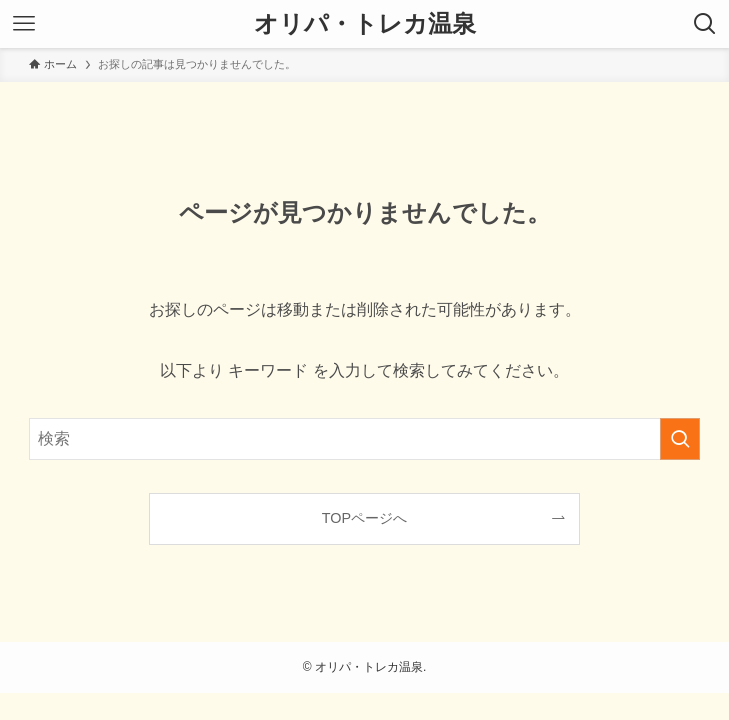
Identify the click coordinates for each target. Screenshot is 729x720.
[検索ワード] (364, 439)
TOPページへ (364, 518)
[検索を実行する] (680, 439)
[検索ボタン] (705, 24)
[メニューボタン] (24, 24)
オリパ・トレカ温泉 (365, 24)
